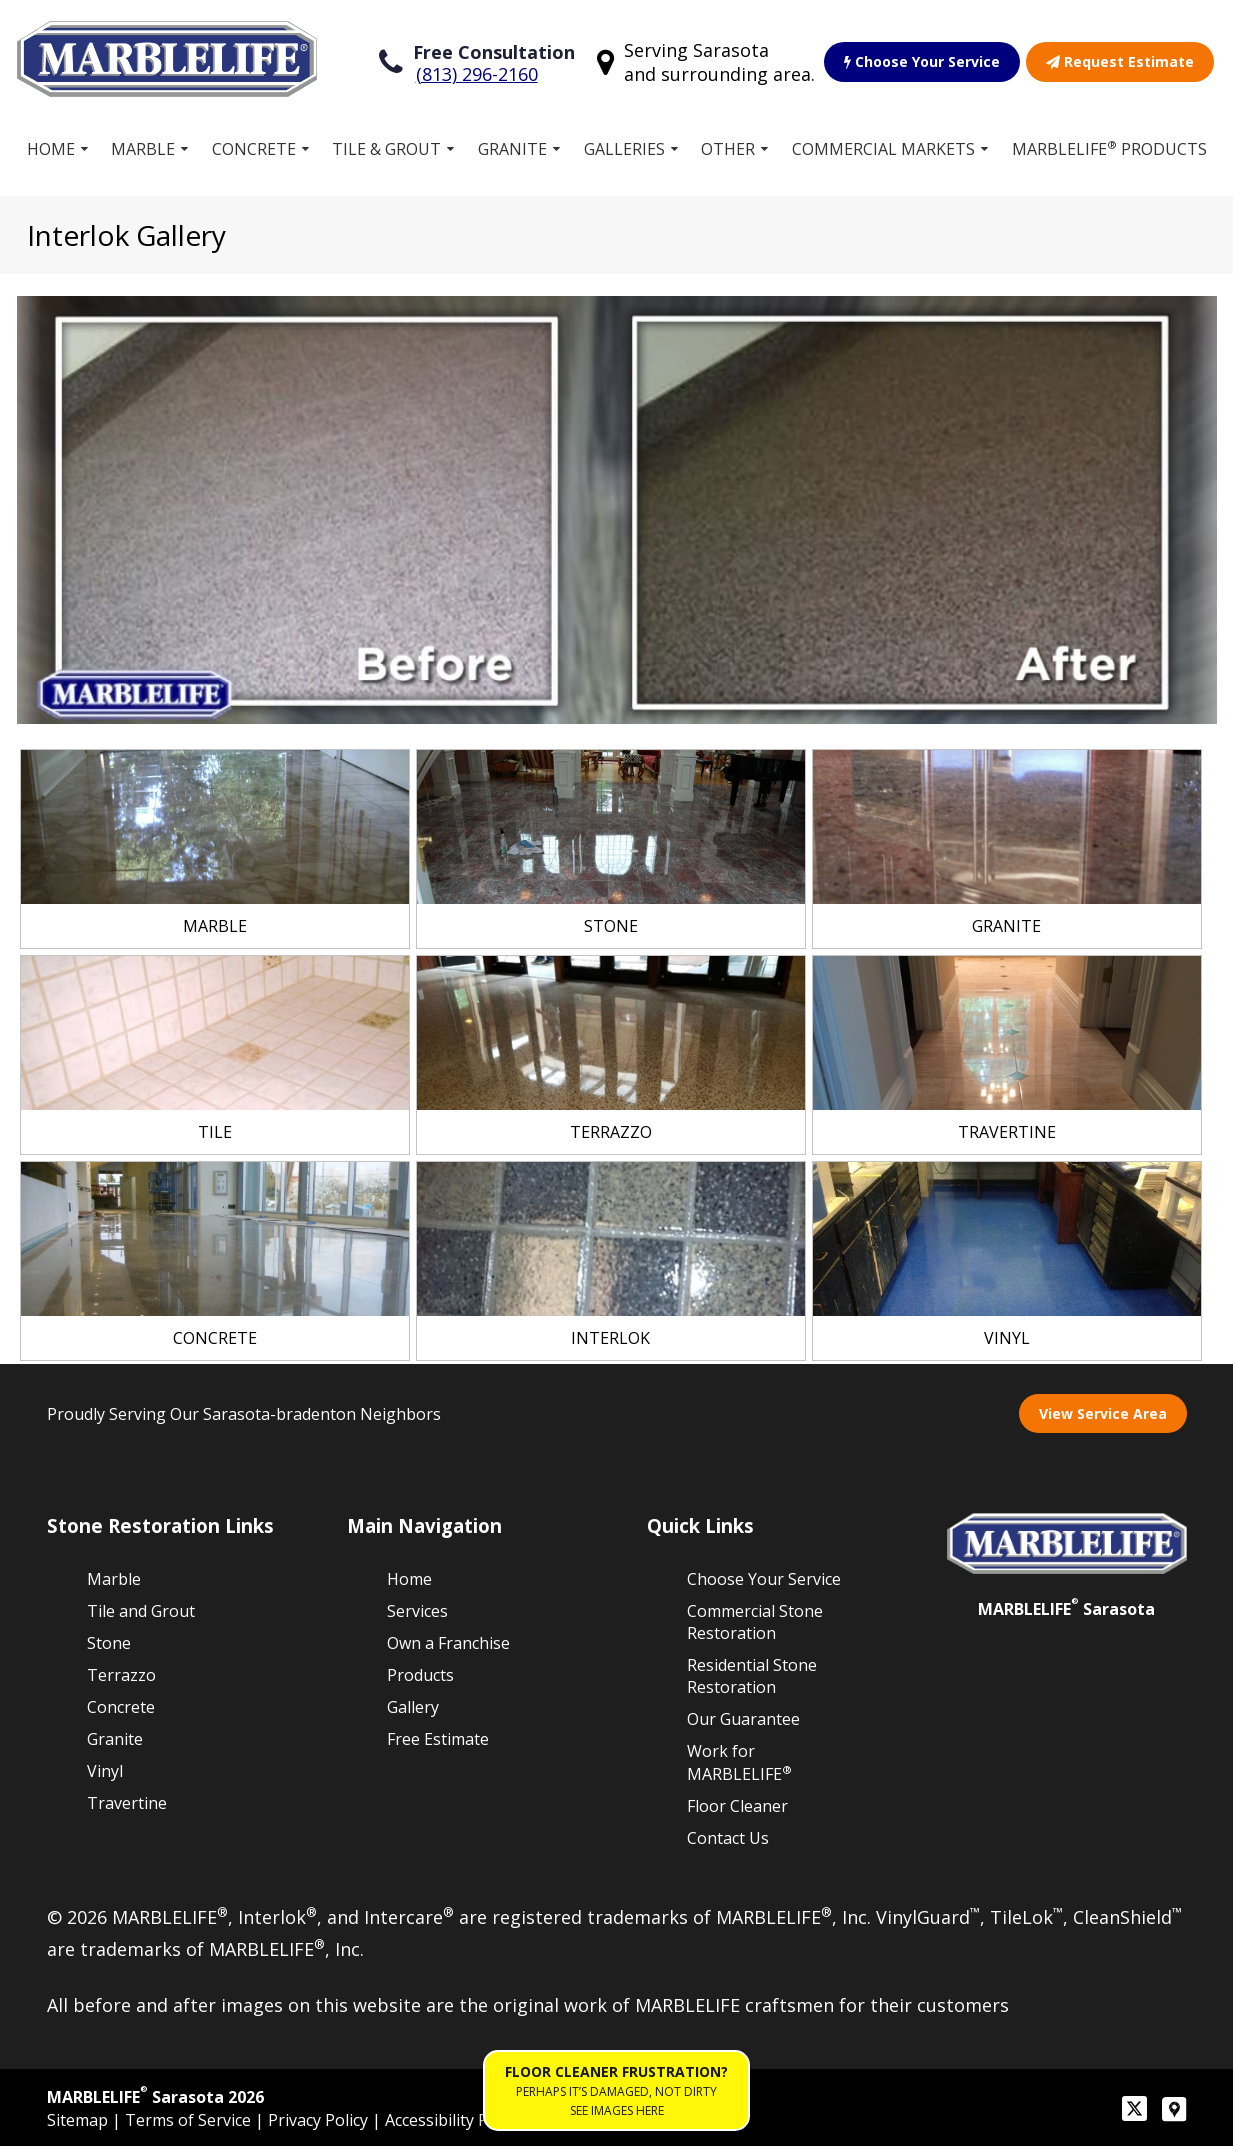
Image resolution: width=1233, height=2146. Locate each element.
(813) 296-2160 (477, 74)
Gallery (413, 1707)
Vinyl (105, 1771)
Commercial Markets (883, 149)
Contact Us (728, 1838)
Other (728, 149)
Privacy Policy (320, 2120)
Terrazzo (121, 1675)
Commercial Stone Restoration (755, 1622)
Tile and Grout (141, 1611)
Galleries (624, 149)
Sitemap (79, 2120)
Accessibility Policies (459, 2120)
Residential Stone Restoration (752, 1676)
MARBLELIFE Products (1109, 148)
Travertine (127, 1803)
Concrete (254, 149)
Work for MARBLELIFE (739, 1762)
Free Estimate (438, 1739)
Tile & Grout (386, 149)
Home (51, 149)
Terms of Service (190, 2120)
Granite (512, 149)
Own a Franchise (448, 1643)
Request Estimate (1120, 61)
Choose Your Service (922, 61)
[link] (215, 849)
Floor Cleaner (737, 1806)
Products (420, 1675)
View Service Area (1103, 1413)
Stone (109, 1643)
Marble (143, 149)
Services (417, 1611)
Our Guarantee (743, 1719)
